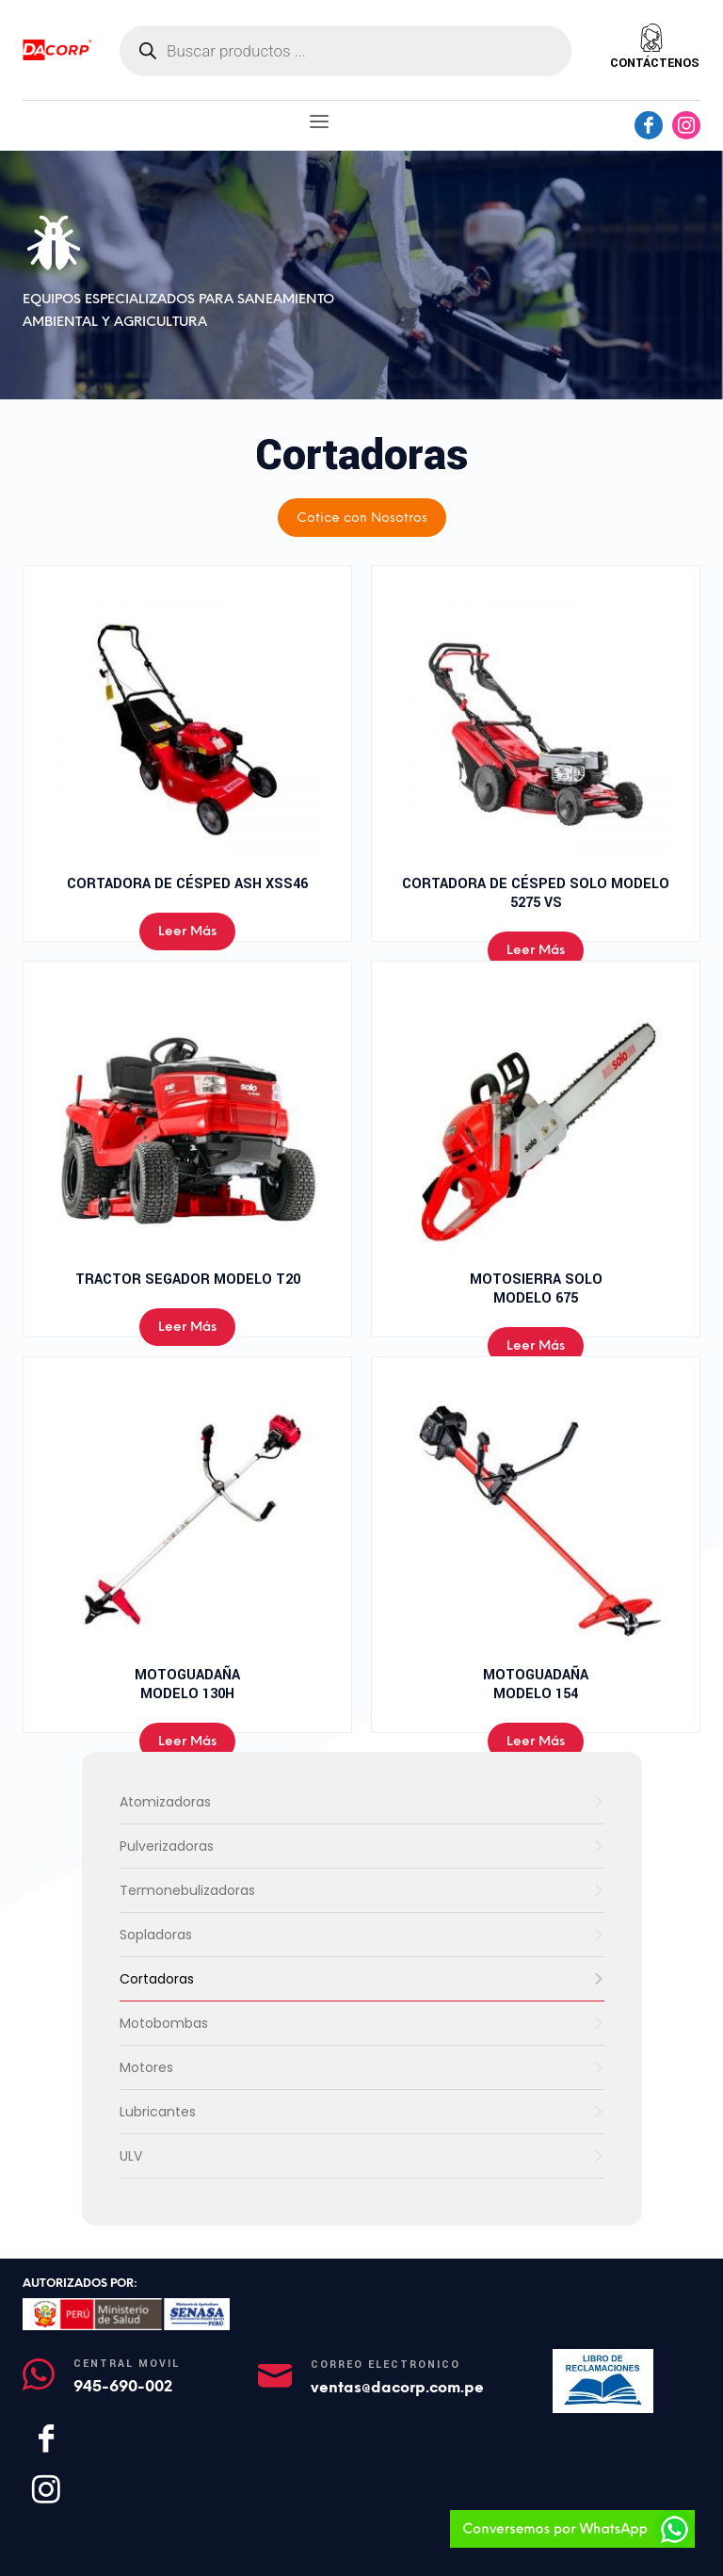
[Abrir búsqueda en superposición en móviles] (345, 51)
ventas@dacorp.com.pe (397, 2387)
